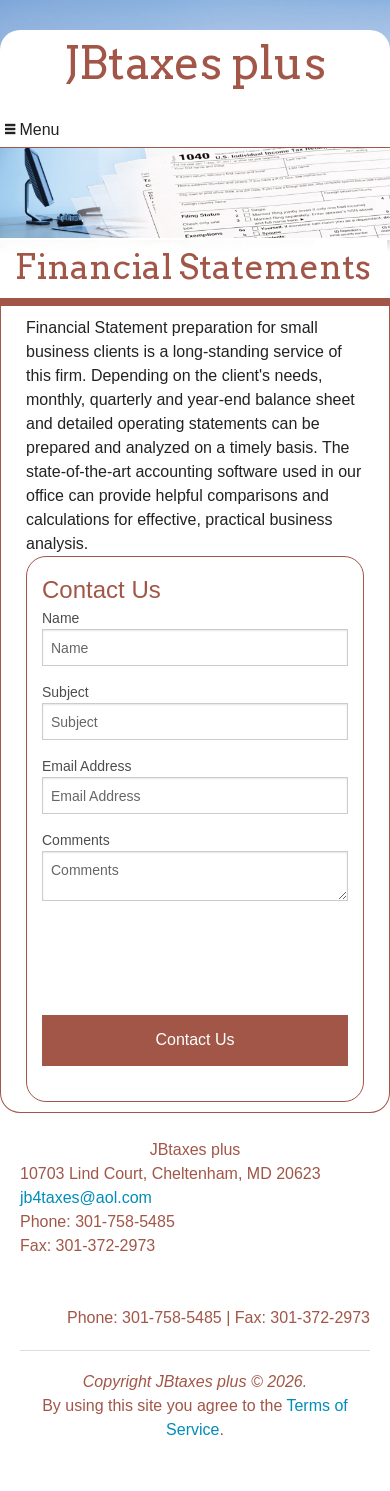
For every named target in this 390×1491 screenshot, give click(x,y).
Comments (195, 866)
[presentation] (194, 956)
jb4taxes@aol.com (86, 1197)
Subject (195, 712)
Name (195, 638)
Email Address (195, 786)
